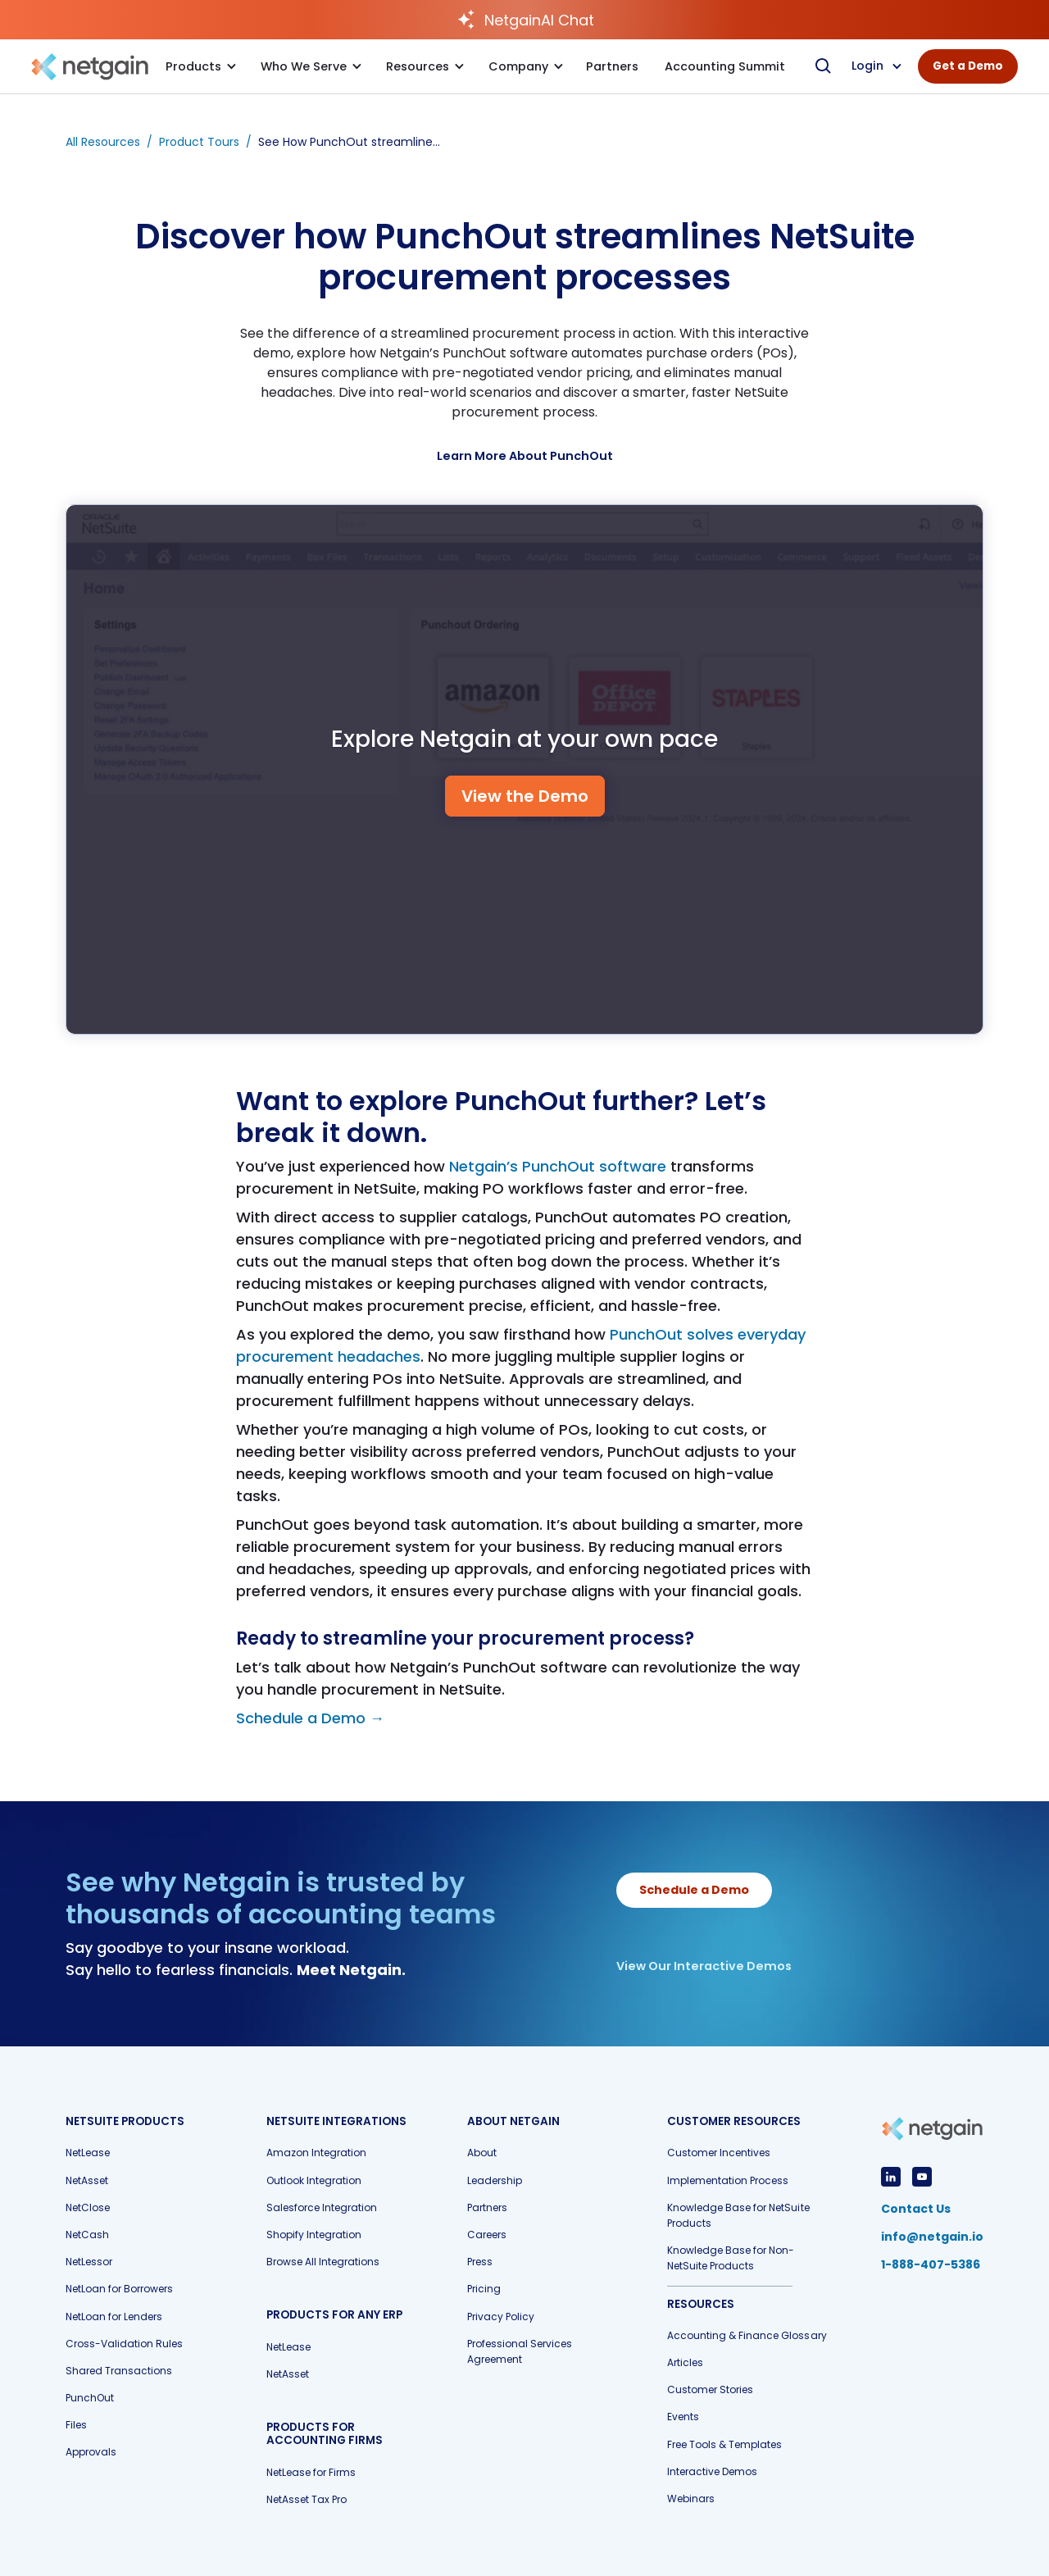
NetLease (88, 2153)
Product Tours (199, 142)
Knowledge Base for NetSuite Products (738, 2215)
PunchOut (90, 2398)
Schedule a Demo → (310, 1718)
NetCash (87, 2234)
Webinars (691, 2498)
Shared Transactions (119, 2371)
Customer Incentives (718, 2153)
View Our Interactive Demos (704, 1966)
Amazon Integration (316, 2153)
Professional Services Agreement (519, 2351)
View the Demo (525, 796)
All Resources (103, 142)
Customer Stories (710, 2389)
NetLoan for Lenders (114, 2316)
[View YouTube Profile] (922, 2177)
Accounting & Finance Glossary (746, 2335)
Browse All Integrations (322, 2262)
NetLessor (89, 2262)
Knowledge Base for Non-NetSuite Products (730, 2258)
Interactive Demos (712, 2471)
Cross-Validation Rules (124, 2344)
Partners (487, 2207)
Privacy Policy (500, 2316)
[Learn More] (525, 456)
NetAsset (87, 2180)
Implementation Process (727, 2180)
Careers (486, 2234)
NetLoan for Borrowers (119, 2289)
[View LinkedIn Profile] (891, 2177)
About (482, 2153)
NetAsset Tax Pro (306, 2499)
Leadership (494, 2180)
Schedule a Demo (694, 1890)
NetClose (88, 2207)
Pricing (484, 2289)
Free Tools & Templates (724, 2444)
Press (480, 2262)
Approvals (91, 2452)
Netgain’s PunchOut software (557, 1166)
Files (76, 2425)
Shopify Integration (313, 2234)
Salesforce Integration (321, 2207)
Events (683, 2417)
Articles (685, 2362)
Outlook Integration (313, 2180)
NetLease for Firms (311, 2472)
